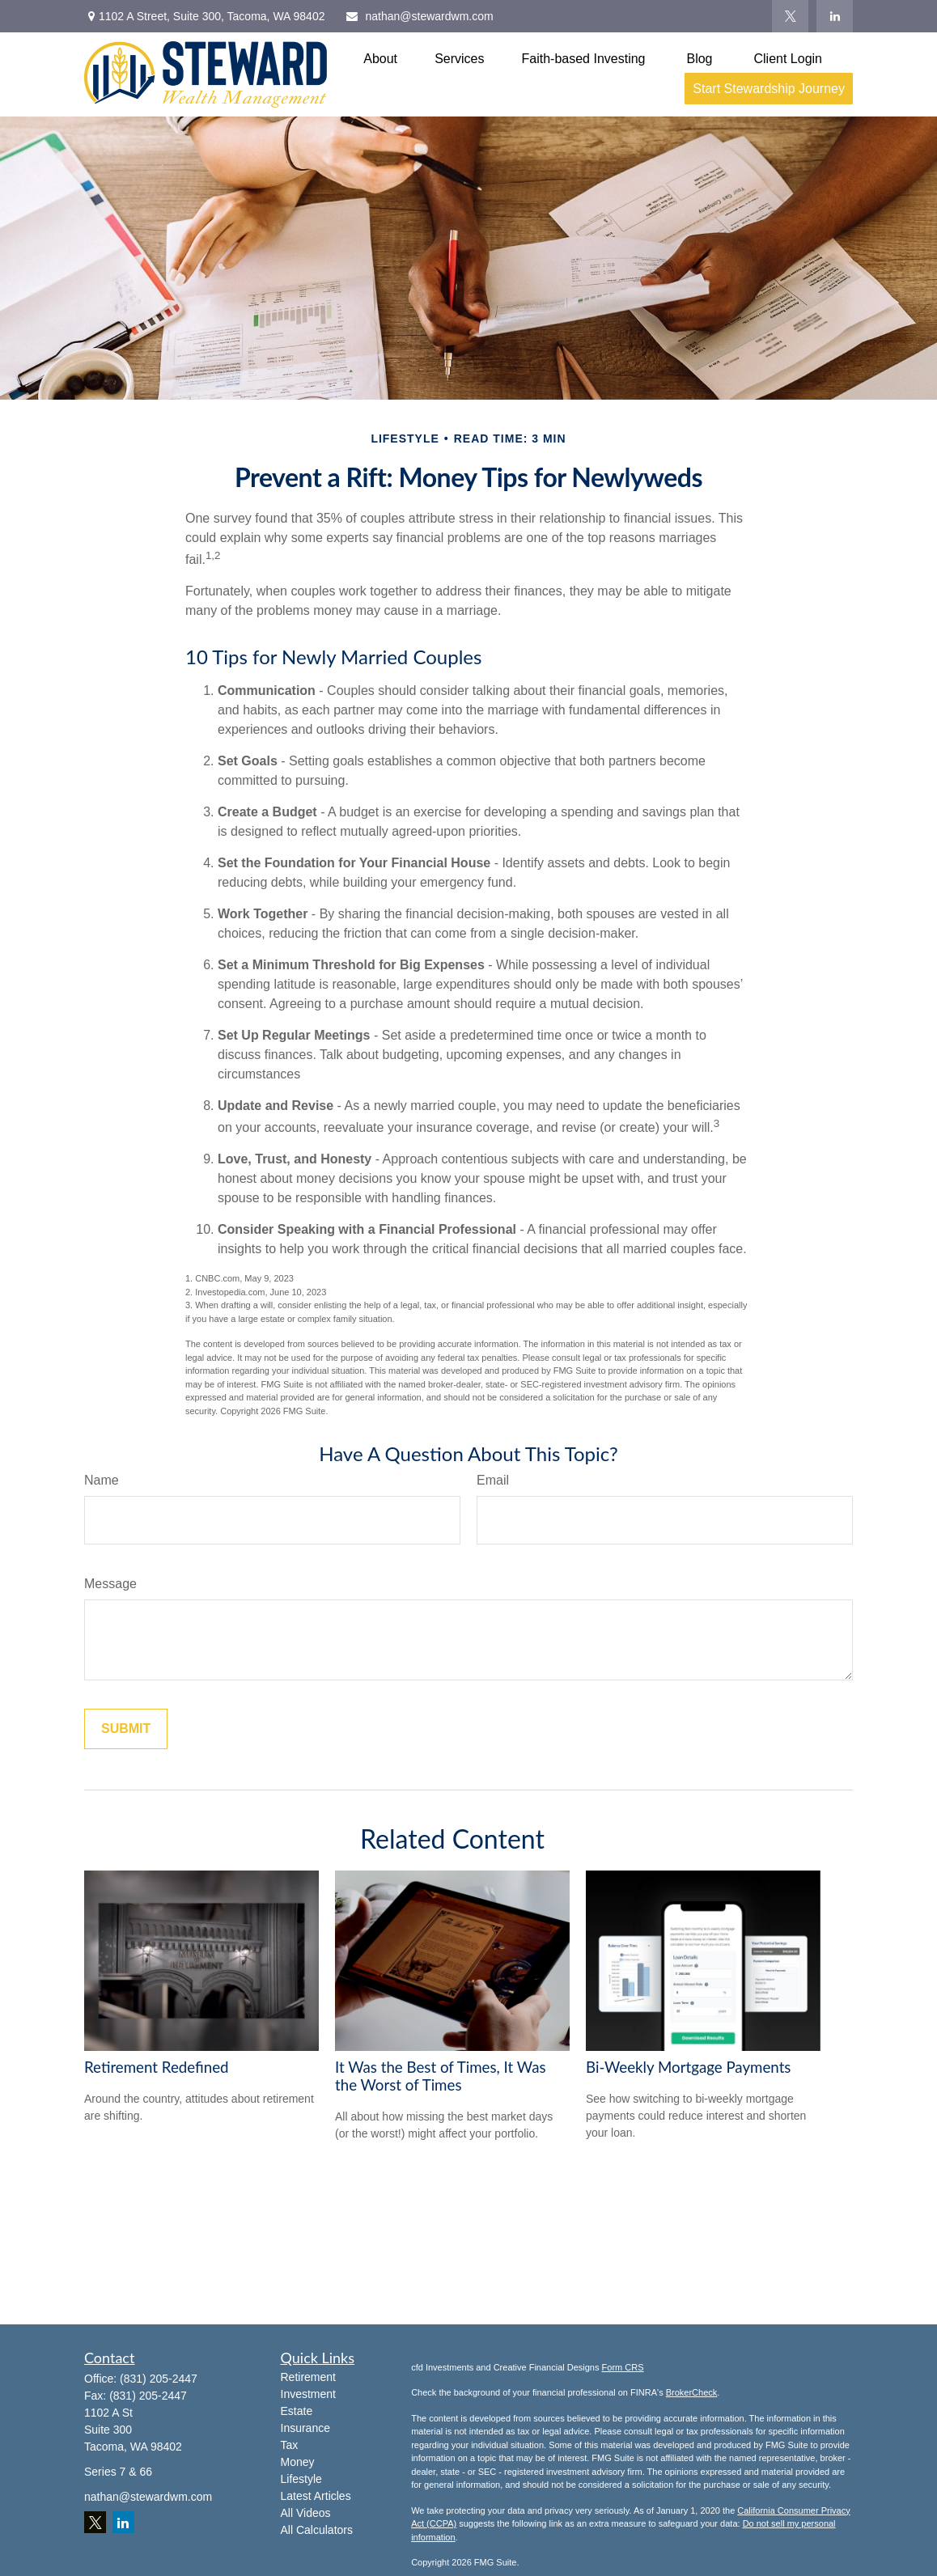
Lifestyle (301, 2478)
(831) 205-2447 (158, 2378)
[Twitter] (790, 16)
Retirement (308, 2377)
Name (101, 1480)
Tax (290, 2444)
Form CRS (623, 2367)
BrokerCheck (692, 2392)
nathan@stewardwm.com (419, 16)
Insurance (305, 2427)
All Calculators (317, 2529)
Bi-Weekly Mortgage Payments (688, 2067)
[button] (380, 58)
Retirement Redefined (156, 2067)
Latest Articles (316, 2495)
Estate (297, 2410)
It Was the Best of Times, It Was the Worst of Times (440, 2076)
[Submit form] (125, 1729)
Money (298, 2461)
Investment (308, 2393)
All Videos (306, 2512)
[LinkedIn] (834, 16)
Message (110, 1584)
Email (493, 1480)
